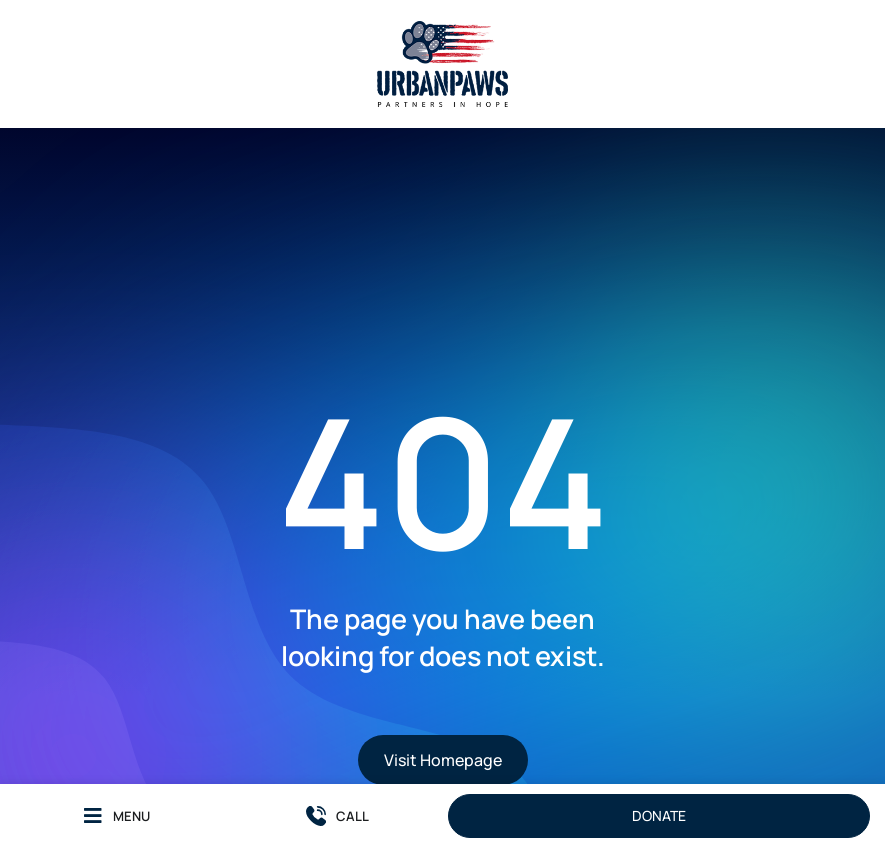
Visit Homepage (443, 760)
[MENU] (93, 816)
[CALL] (316, 816)
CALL (352, 816)
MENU (131, 816)
